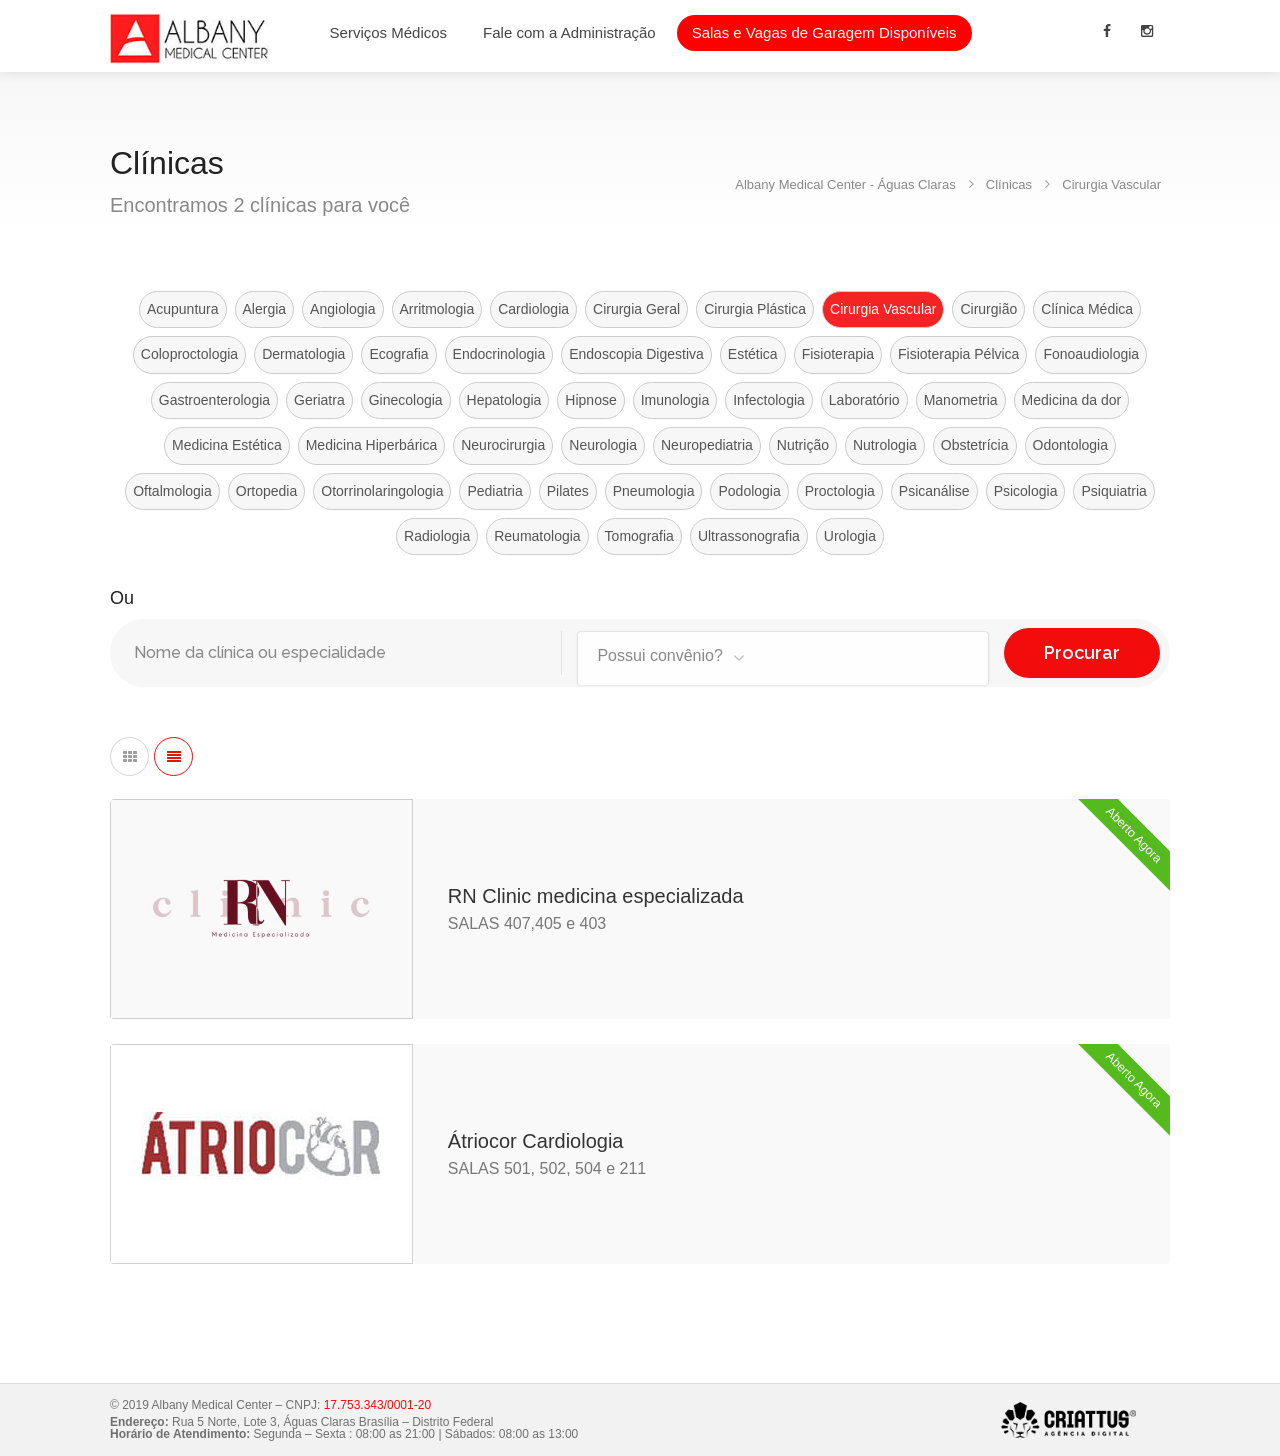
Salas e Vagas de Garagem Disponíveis (824, 32)
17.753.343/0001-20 (377, 1405)
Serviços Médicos (389, 32)
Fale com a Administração (569, 32)
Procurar (1082, 652)
